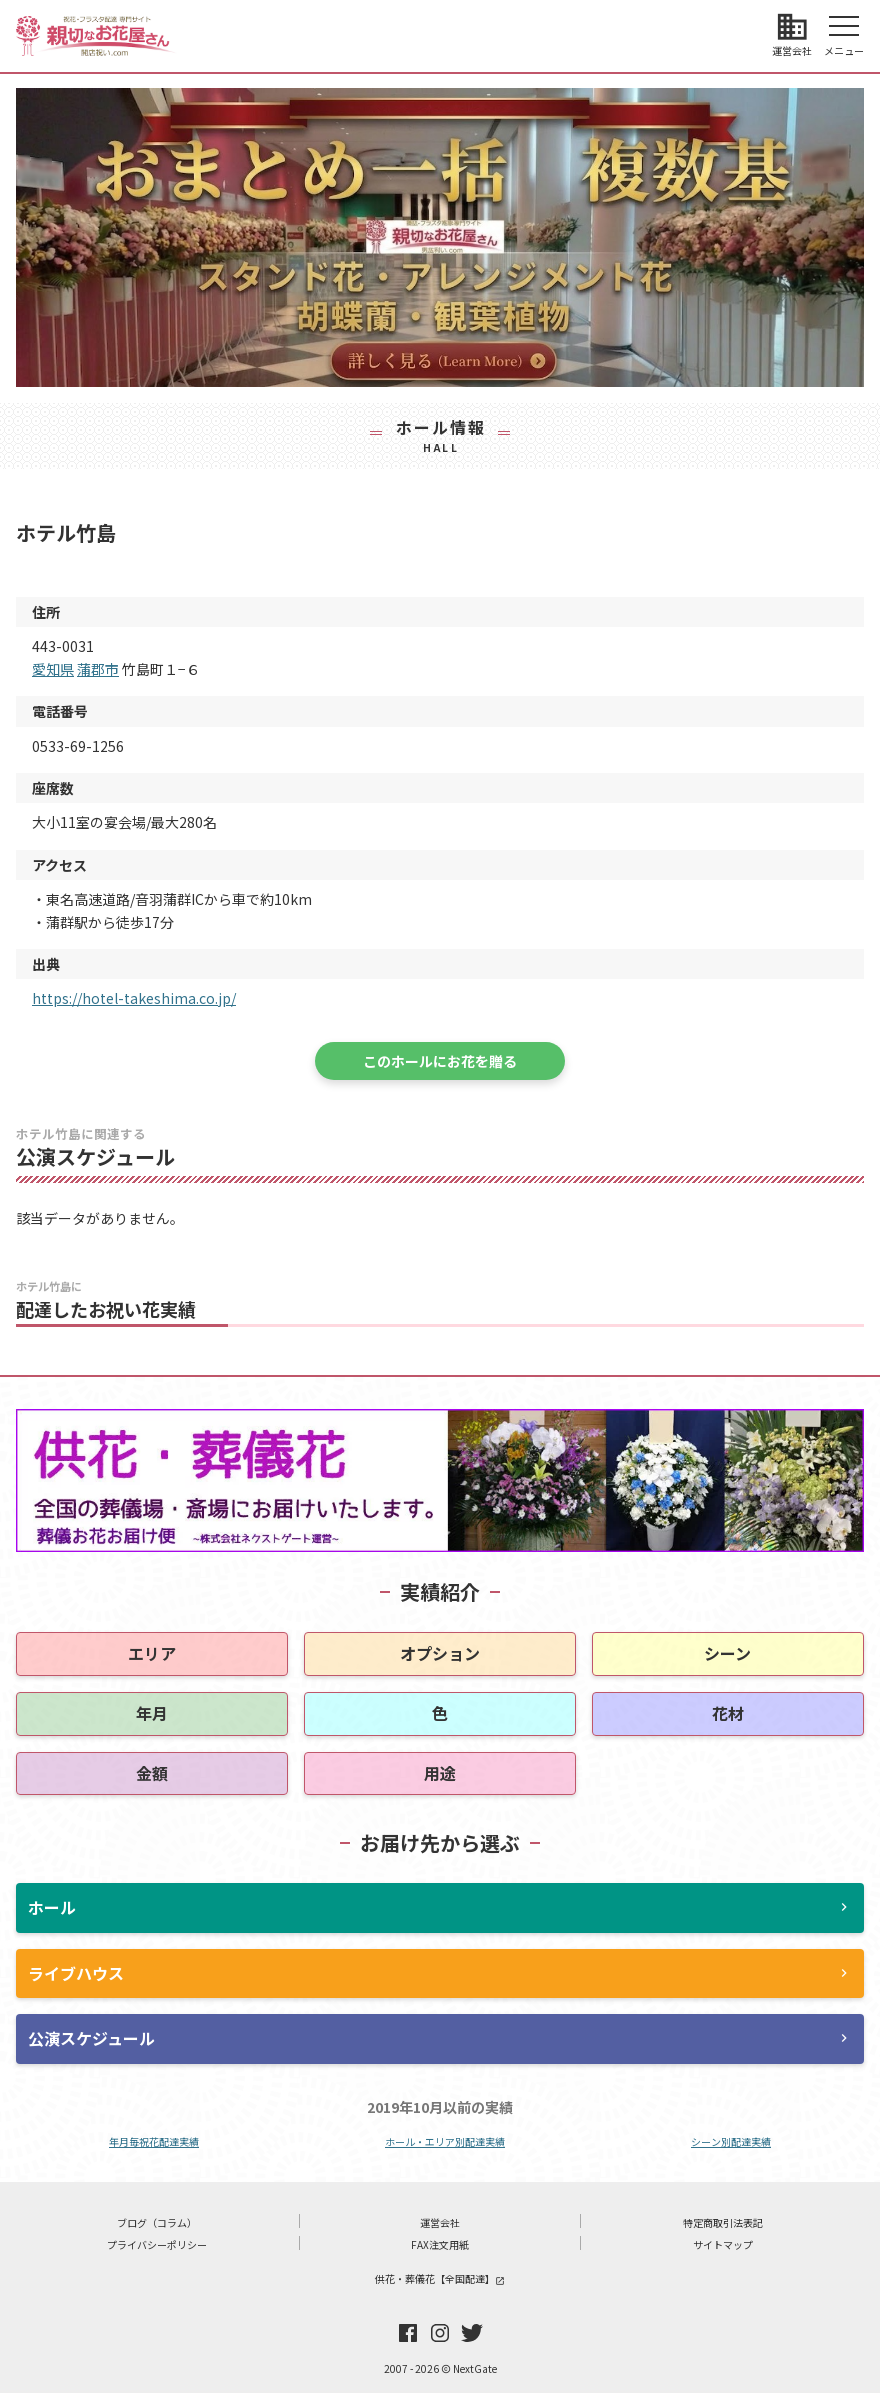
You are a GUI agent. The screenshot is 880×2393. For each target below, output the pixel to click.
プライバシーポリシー (157, 2244)
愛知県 (53, 669)
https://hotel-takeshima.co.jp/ (134, 998)
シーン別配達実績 (731, 2141)
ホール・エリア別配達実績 (445, 2141)
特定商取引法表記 (723, 2222)
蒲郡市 (98, 669)
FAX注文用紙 (440, 2244)
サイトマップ (723, 2244)
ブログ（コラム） (157, 2222)
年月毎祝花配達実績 (154, 2141)
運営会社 (440, 2222)
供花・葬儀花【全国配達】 (440, 2278)
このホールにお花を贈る (440, 1061)
